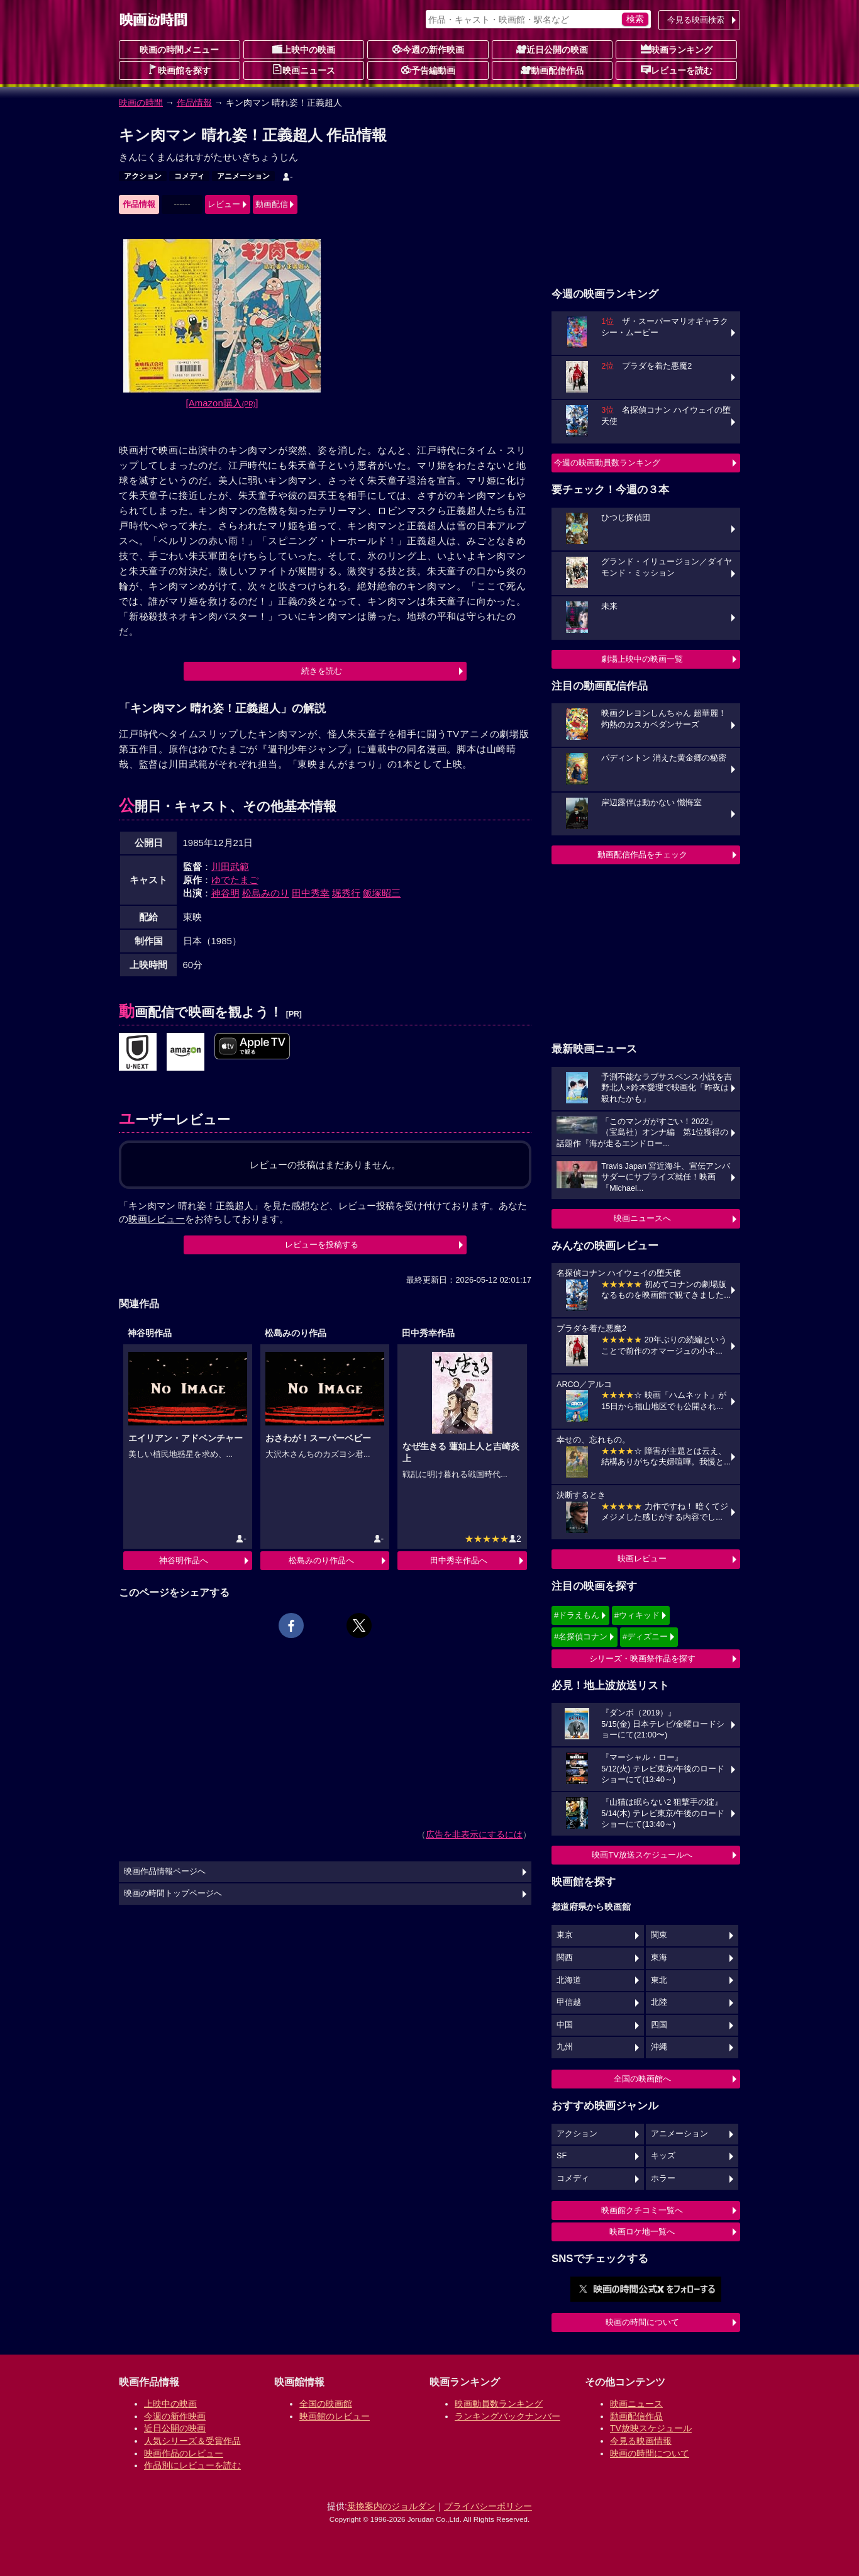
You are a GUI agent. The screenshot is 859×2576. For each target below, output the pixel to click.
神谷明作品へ (183, 1560)
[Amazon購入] (222, 403)
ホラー (663, 2178)
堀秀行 (346, 893)
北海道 (569, 1980)
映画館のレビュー (334, 2416)
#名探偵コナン (580, 1636)
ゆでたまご (234, 879)
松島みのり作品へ (321, 1560)
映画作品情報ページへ (165, 1871)
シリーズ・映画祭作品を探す (642, 1658)
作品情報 (194, 103)
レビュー (224, 204)
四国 (659, 2025)
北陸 (659, 2002)
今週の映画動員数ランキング (607, 462)
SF (562, 2155)
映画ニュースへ (642, 1218)
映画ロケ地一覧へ (642, 2231)
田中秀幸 (311, 893)
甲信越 (569, 2002)
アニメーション (243, 176)
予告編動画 (428, 69)
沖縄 (659, 2047)
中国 (565, 2025)
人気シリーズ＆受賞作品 (192, 2441)
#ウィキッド (637, 1615)
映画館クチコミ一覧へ (642, 2210)
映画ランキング (676, 49)
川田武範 (230, 866)
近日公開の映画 (552, 49)
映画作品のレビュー (183, 2453)
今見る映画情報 (641, 2441)
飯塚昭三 (382, 893)
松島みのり (265, 893)
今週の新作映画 (428, 49)
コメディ (189, 176)
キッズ (663, 2155)
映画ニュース (303, 69)
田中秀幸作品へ (458, 1560)
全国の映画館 (325, 2404)
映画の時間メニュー (179, 50)
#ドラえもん (576, 1615)
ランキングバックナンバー (507, 2416)
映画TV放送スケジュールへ (642, 1855)
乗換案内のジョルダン (391, 2506)
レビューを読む (676, 69)
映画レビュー (642, 1558)
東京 (565, 1935)
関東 (659, 1935)
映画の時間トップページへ (173, 1893)
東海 (659, 1957)
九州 (565, 2047)
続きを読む (321, 671)
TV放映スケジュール (651, 2428)
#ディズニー (645, 1636)
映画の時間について (642, 2322)
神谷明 (225, 893)
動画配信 (271, 204)
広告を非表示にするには (474, 1834)
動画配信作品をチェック (642, 854)
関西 (565, 1957)
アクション (143, 176)
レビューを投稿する (321, 1244)
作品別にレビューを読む (192, 2465)
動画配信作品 (552, 69)
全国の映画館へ (642, 2078)
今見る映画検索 (695, 20)
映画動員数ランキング (499, 2404)
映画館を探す (179, 69)
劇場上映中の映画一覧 (642, 659)
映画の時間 (141, 103)
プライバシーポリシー (488, 2506)
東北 (659, 1980)
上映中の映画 (303, 49)
